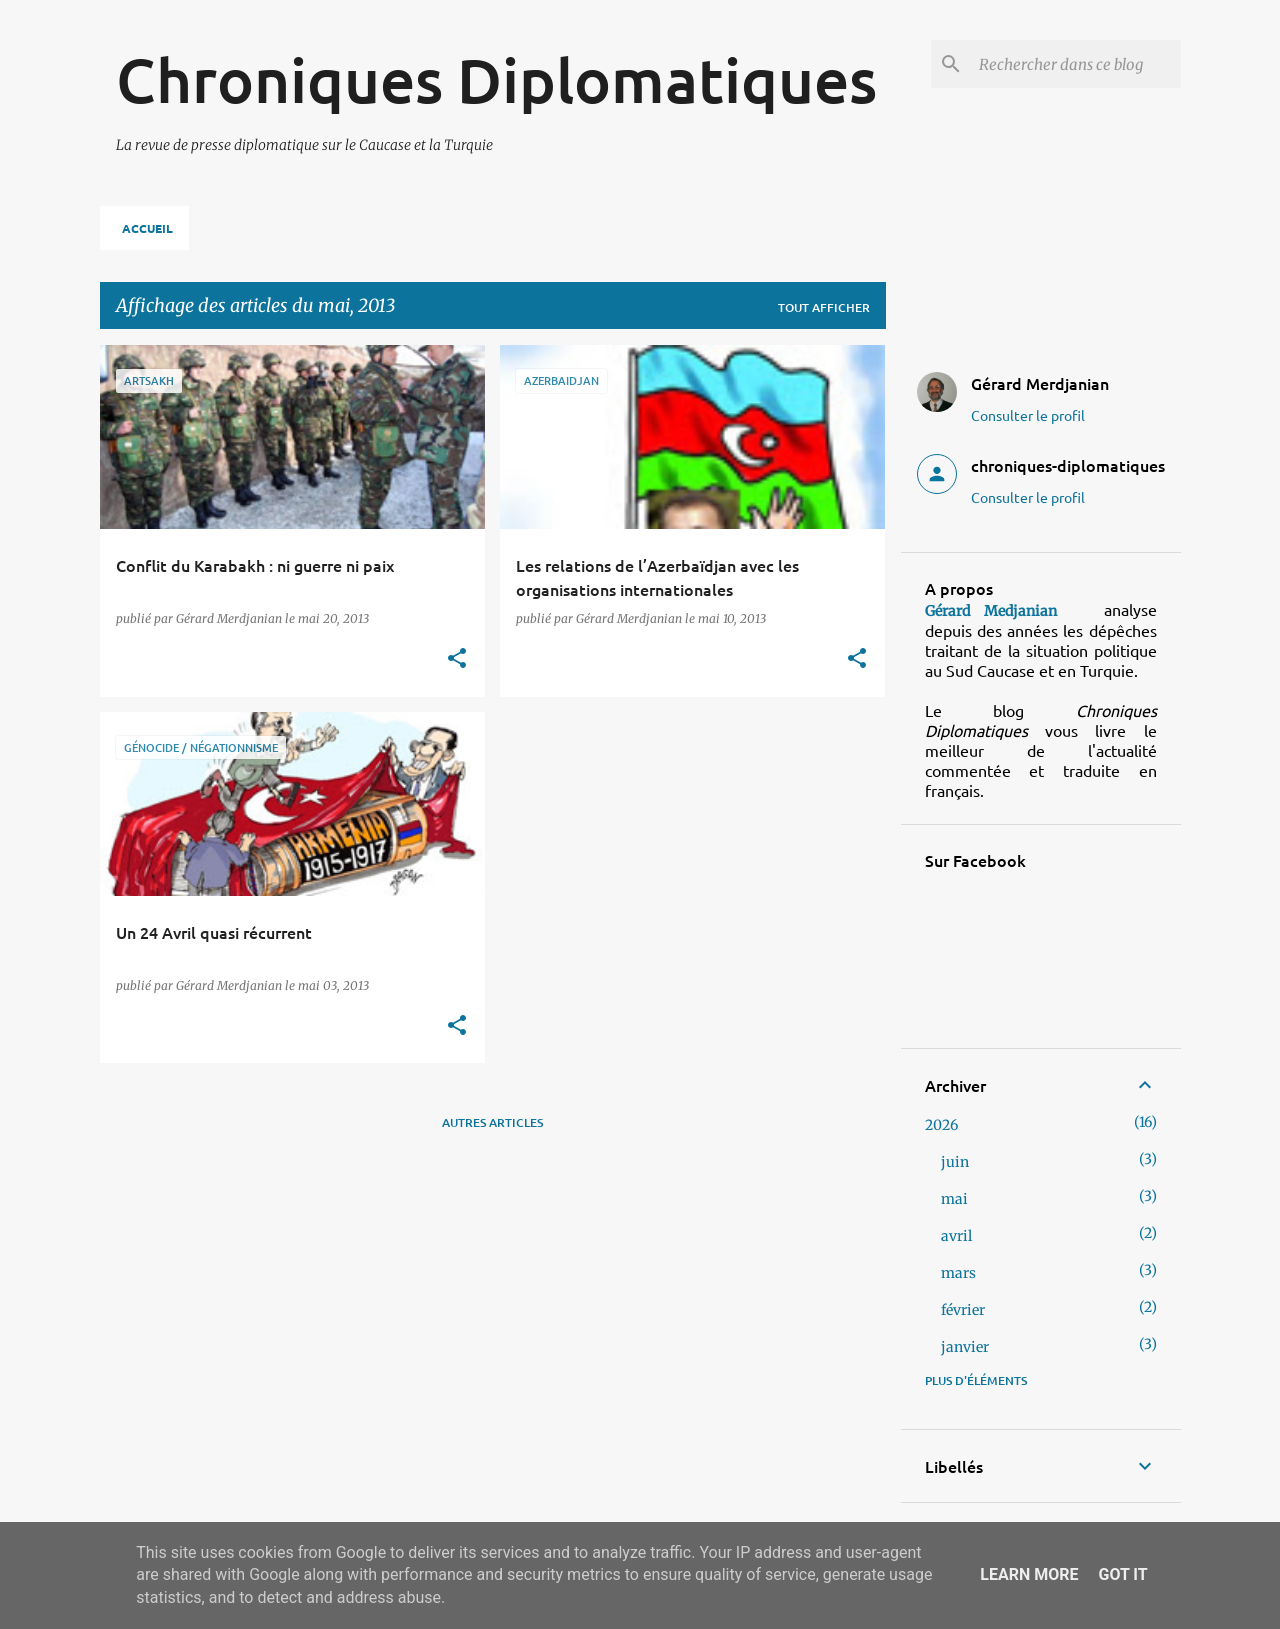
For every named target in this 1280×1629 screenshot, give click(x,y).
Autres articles (492, 1122)
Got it (1122, 1574)
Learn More (1029, 1574)
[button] (457, 659)
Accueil (147, 228)
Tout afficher (824, 307)
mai (954, 1199)
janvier (965, 1347)
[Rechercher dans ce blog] (1076, 64)
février (963, 1310)
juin (955, 1162)
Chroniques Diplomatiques (496, 79)
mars (958, 1273)
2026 (941, 1125)
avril (956, 1236)
